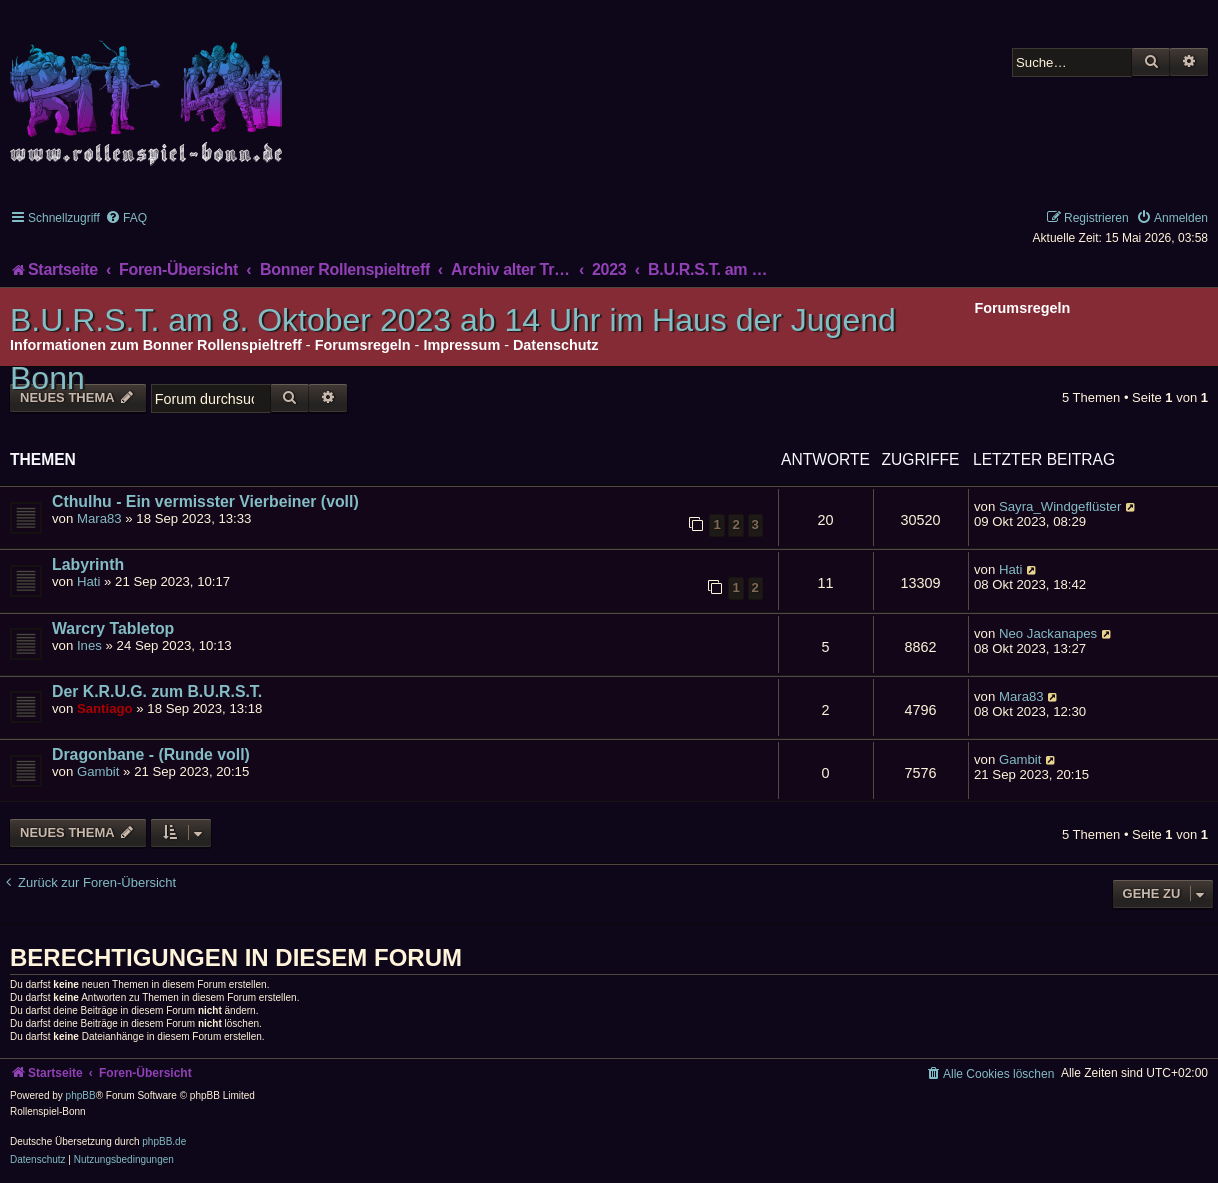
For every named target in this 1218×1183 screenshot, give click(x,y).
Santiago (105, 708)
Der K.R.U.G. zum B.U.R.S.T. (157, 691)
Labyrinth (88, 564)
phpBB (81, 1095)
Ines (89, 645)
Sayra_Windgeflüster (1060, 506)
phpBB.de (164, 1141)
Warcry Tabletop (113, 628)
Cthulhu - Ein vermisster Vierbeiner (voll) (205, 501)
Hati (88, 581)
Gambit (98, 771)
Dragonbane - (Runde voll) (151, 754)
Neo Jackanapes (1048, 633)
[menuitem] (126, 218)
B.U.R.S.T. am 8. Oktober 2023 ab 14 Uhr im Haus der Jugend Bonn (453, 349)
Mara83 (99, 518)
